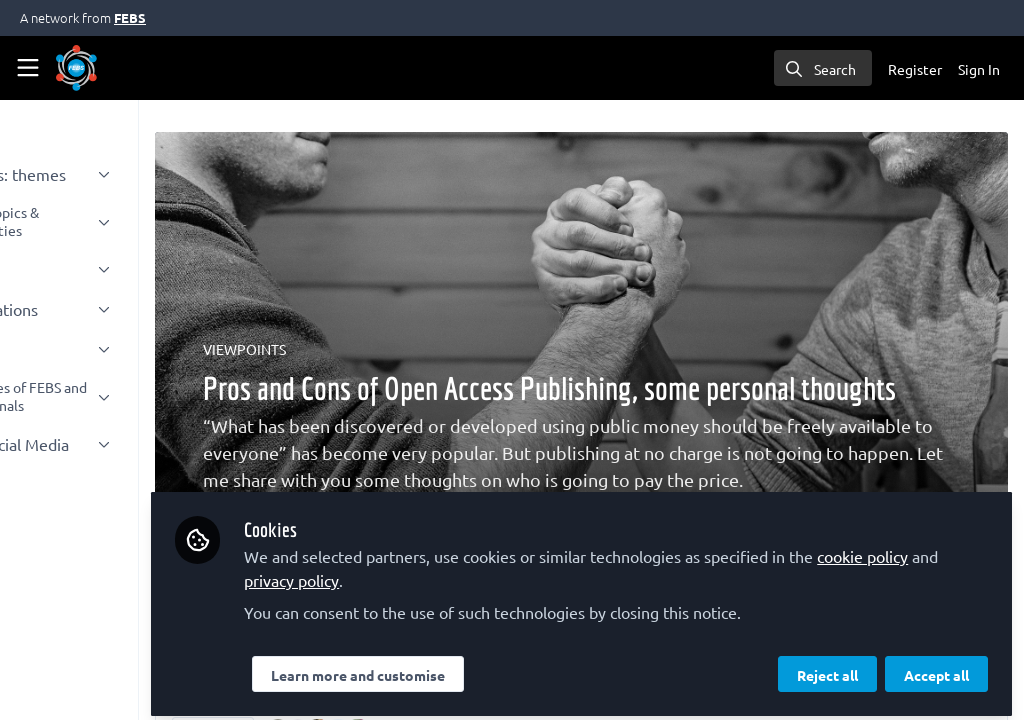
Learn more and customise (475, 667)
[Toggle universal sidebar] (28, 68)
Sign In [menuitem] (979, 69)
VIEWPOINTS (361, 349)
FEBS (130, 17)
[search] (823, 68)
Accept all (936, 667)
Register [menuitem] (915, 69)
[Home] (76, 68)
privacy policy (483, 572)
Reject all (827, 667)
